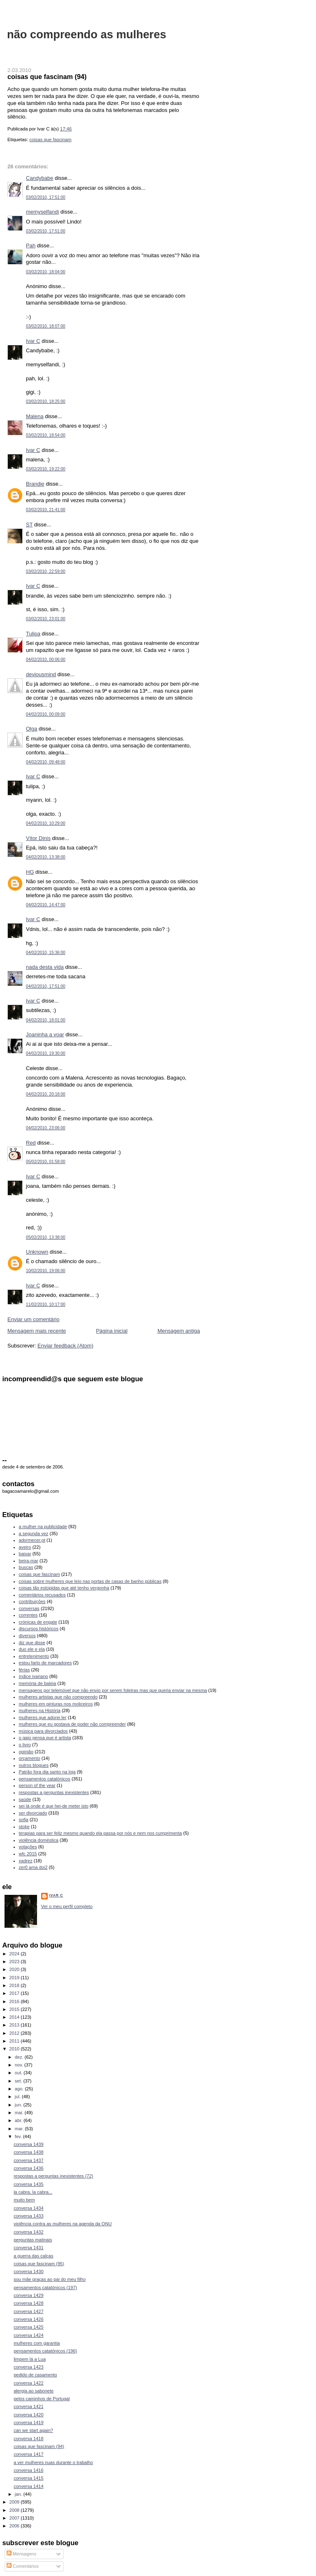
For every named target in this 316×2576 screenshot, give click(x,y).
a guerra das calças (33, 2255)
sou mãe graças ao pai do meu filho (50, 2279)
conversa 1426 (28, 2319)
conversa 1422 (28, 2383)
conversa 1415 (28, 2478)
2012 (15, 2033)
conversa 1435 (28, 2184)
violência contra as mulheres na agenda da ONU (63, 2223)
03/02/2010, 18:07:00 (45, 326)
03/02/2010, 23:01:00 (45, 619)
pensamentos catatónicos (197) (45, 2287)
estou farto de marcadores (45, 1662)
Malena (35, 416)
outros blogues (34, 1765)
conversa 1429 (28, 2295)
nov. (19, 2064)
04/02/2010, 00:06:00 (45, 659)
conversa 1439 (28, 2144)
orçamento (29, 1758)
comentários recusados (42, 1594)
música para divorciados (43, 1731)
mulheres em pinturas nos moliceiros (56, 1703)
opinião (26, 1751)
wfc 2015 (28, 1853)
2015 (15, 2009)
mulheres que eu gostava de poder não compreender (72, 1724)
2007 (15, 2517)
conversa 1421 (28, 2406)
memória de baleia (37, 1683)
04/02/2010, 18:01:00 (45, 1020)
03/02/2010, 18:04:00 (45, 272)
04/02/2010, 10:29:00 (45, 823)
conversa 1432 (28, 2231)
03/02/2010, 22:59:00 (45, 571)
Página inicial (112, 1331)
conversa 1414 (28, 2486)
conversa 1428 (28, 2303)
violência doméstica (38, 1840)
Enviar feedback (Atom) (65, 1346)
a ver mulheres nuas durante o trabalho (53, 2462)
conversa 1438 (28, 2152)
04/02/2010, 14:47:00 (45, 905)
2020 (15, 1969)
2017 (15, 1993)
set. (19, 2080)
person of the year (37, 1785)
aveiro (25, 1547)
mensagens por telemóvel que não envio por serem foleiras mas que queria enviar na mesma (113, 1690)
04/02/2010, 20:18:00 (45, 1094)
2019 (15, 1977)
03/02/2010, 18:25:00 (45, 401)
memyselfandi (42, 212)
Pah (30, 245)
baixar (25, 1553)
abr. (19, 2120)
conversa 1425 (28, 2327)
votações (28, 1846)
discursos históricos (38, 1628)
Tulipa (33, 634)
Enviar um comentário (33, 1319)
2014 (15, 2017)
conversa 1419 (28, 2422)
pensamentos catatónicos (44, 1778)
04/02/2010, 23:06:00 (45, 1128)
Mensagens (21, 2553)
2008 (15, 2510)
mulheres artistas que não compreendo (58, 1696)
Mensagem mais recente (36, 1331)
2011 (15, 2040)
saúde (25, 1799)
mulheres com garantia (37, 2343)
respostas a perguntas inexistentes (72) (53, 2175)
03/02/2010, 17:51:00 (45, 197)
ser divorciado (33, 1812)
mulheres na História (39, 1710)
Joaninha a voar (45, 1034)
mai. (20, 2112)
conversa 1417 (28, 2454)
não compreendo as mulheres (86, 34)
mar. (20, 2128)
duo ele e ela (32, 1649)
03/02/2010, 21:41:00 (45, 509)
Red (31, 1143)
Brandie (35, 484)
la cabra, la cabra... (33, 2192)
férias (24, 1669)
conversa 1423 (28, 2366)
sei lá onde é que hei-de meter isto (54, 1805)
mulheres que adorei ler (43, 1717)
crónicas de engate (38, 1622)
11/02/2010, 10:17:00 (45, 1304)
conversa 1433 (28, 2215)
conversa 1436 (28, 2168)
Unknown (37, 1252)
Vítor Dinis (38, 838)
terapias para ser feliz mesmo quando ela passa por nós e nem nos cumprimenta (100, 1833)
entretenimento (34, 1656)
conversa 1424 (28, 2335)
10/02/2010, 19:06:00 (45, 1270)
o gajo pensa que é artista (45, 1737)
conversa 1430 (28, 2271)
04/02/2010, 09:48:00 (45, 762)
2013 (15, 2024)
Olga (31, 729)
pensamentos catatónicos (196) (45, 2350)
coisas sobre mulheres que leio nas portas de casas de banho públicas (90, 1581)
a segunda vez (34, 1533)
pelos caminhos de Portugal (42, 2398)
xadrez (26, 1860)
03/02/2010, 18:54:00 (45, 435)
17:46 (66, 128)
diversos (27, 1635)
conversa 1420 (28, 2414)
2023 (15, 1961)
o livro (25, 1744)
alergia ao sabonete (33, 2390)
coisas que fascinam (50, 139)
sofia (23, 1819)
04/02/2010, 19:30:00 (45, 1053)
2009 (15, 2501)
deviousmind (41, 674)
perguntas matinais (33, 2239)
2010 (15, 2048)
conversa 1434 (28, 2208)
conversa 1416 (28, 2470)
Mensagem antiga (179, 1331)
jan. (19, 2494)
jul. (18, 2096)
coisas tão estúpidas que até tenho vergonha (64, 1587)
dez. (20, 2057)
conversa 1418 (28, 2438)
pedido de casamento (35, 2374)
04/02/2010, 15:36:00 (45, 952)
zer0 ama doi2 (33, 1867)
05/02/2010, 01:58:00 (45, 1161)
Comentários (23, 2566)
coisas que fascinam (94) (46, 76)
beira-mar (28, 1560)
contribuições (32, 1601)
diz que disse (32, 1642)
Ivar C (33, 341)
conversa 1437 (28, 2160)
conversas (29, 1608)
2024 (15, 1953)
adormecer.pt (32, 1540)
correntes (28, 1615)
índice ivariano (33, 1676)
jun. (19, 2104)
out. (19, 2072)
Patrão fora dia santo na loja (47, 1771)
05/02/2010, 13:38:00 (45, 1237)
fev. (19, 2136)
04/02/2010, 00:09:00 (45, 714)
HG (30, 872)
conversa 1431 (28, 2247)
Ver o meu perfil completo (67, 1906)
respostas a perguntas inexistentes (54, 1792)
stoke (24, 1826)
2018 (15, 1985)
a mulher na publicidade (43, 1526)
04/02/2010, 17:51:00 (45, 986)
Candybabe (39, 178)
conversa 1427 (28, 2311)
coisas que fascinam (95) (39, 2263)
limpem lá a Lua (30, 2359)
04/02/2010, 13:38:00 (45, 857)
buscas (26, 1567)
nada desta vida (45, 967)
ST (29, 524)
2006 (15, 2525)
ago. (20, 2088)
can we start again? (33, 2430)
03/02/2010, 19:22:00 (45, 469)
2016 (15, 2001)
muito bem (24, 2199)
